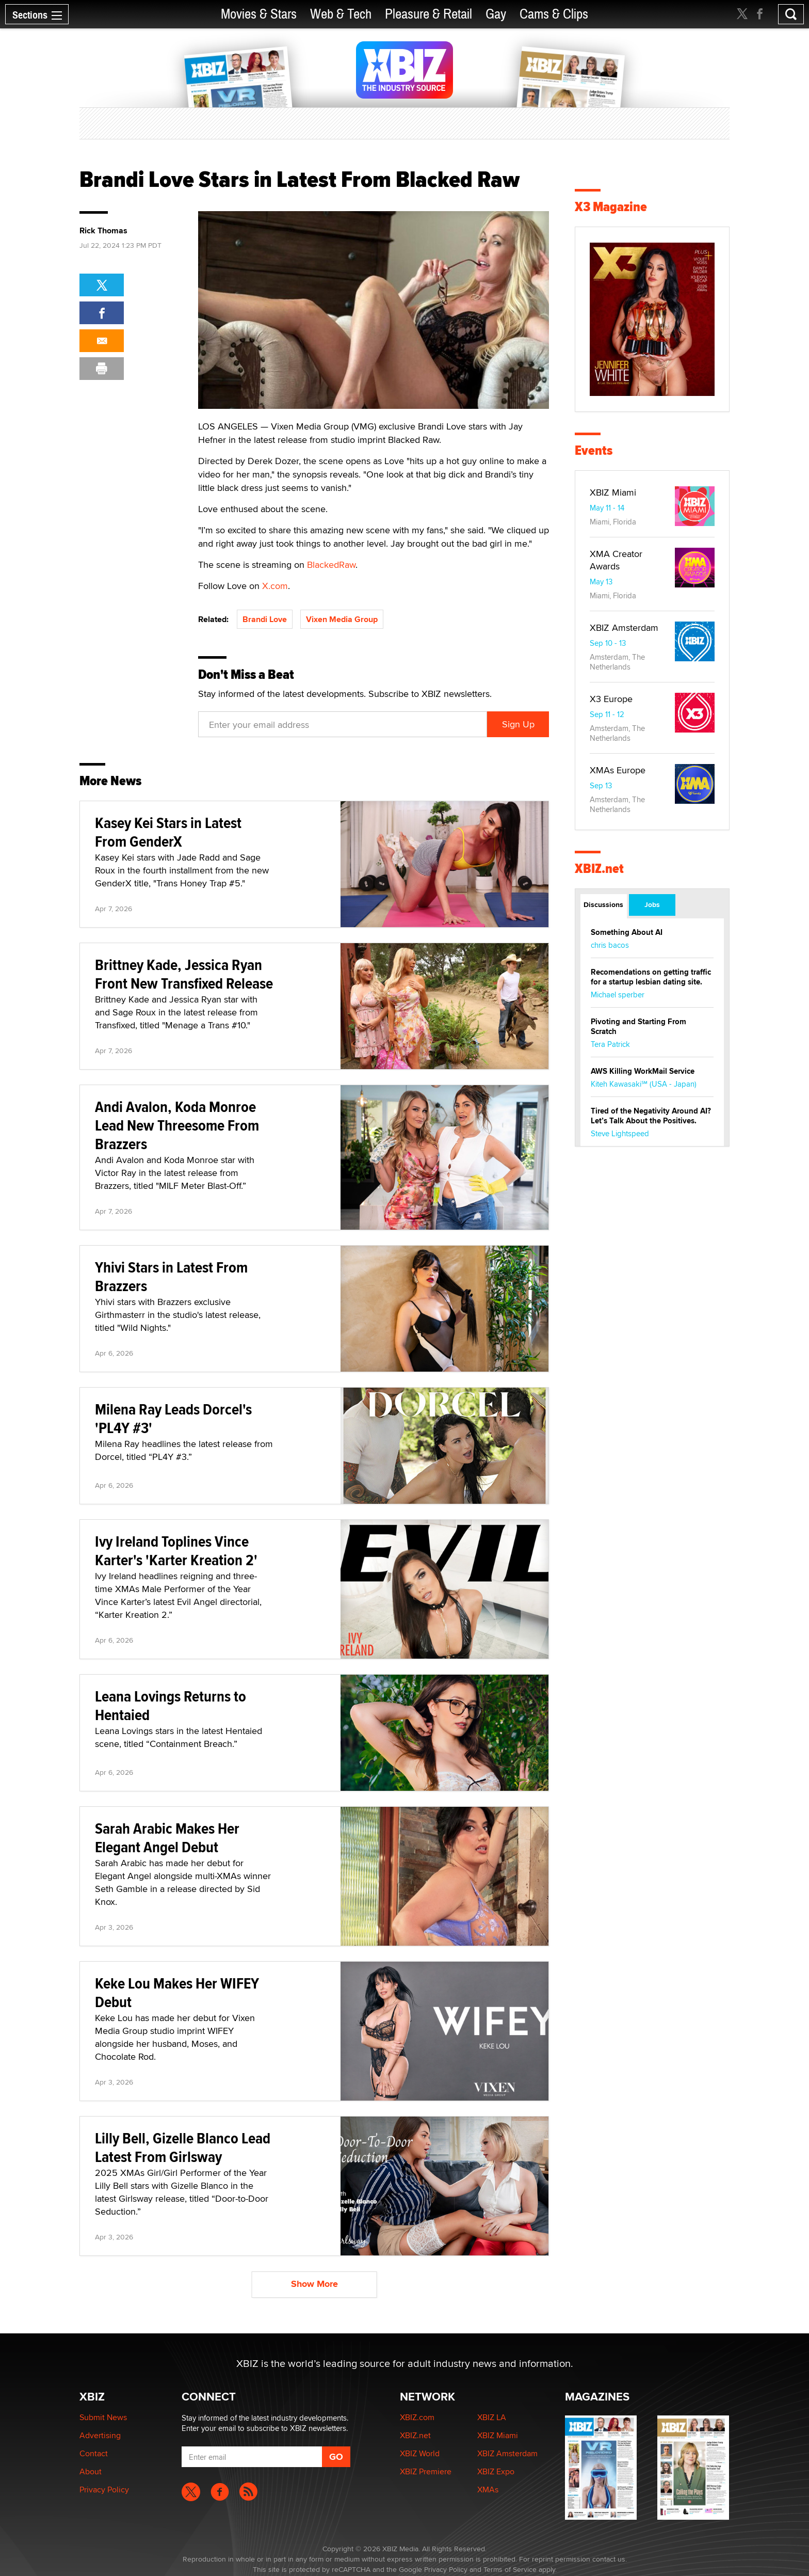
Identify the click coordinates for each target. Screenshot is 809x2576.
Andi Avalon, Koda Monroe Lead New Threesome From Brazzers (177, 1125)
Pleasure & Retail (428, 14)
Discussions (603, 904)
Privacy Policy (104, 2489)
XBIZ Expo (495, 2471)
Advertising (100, 2435)
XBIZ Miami (613, 492)
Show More (314, 2284)
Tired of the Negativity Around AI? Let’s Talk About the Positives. (651, 1115)
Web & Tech (340, 14)
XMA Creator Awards (616, 560)
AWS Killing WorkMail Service (642, 1071)
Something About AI (626, 932)
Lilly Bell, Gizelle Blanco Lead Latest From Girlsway (182, 2147)
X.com (275, 585)
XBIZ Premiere (425, 2471)
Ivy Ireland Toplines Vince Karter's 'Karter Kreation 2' (176, 1550)
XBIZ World (420, 2453)
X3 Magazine (611, 207)
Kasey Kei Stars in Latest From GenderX (168, 832)
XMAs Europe (617, 770)
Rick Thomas (103, 231)
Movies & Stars (259, 14)
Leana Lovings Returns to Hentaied (170, 1705)
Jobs (652, 904)
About (90, 2471)
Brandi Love (264, 619)
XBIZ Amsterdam (624, 627)
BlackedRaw (331, 564)
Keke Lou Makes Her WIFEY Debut (177, 1992)
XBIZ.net (599, 868)
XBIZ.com (417, 2417)
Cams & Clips (554, 14)
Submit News (103, 2417)
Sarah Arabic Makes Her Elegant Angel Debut (167, 1837)
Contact (93, 2453)
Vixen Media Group (342, 619)
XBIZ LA (491, 2417)
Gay (496, 14)
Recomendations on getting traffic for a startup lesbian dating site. (651, 977)
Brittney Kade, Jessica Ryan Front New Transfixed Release (184, 973)
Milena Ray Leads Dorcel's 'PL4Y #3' (173, 1418)
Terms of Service (510, 2569)
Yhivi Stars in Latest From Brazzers (171, 1276)
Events (593, 450)
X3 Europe (611, 698)
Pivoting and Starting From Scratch (638, 1026)
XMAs (487, 2489)
